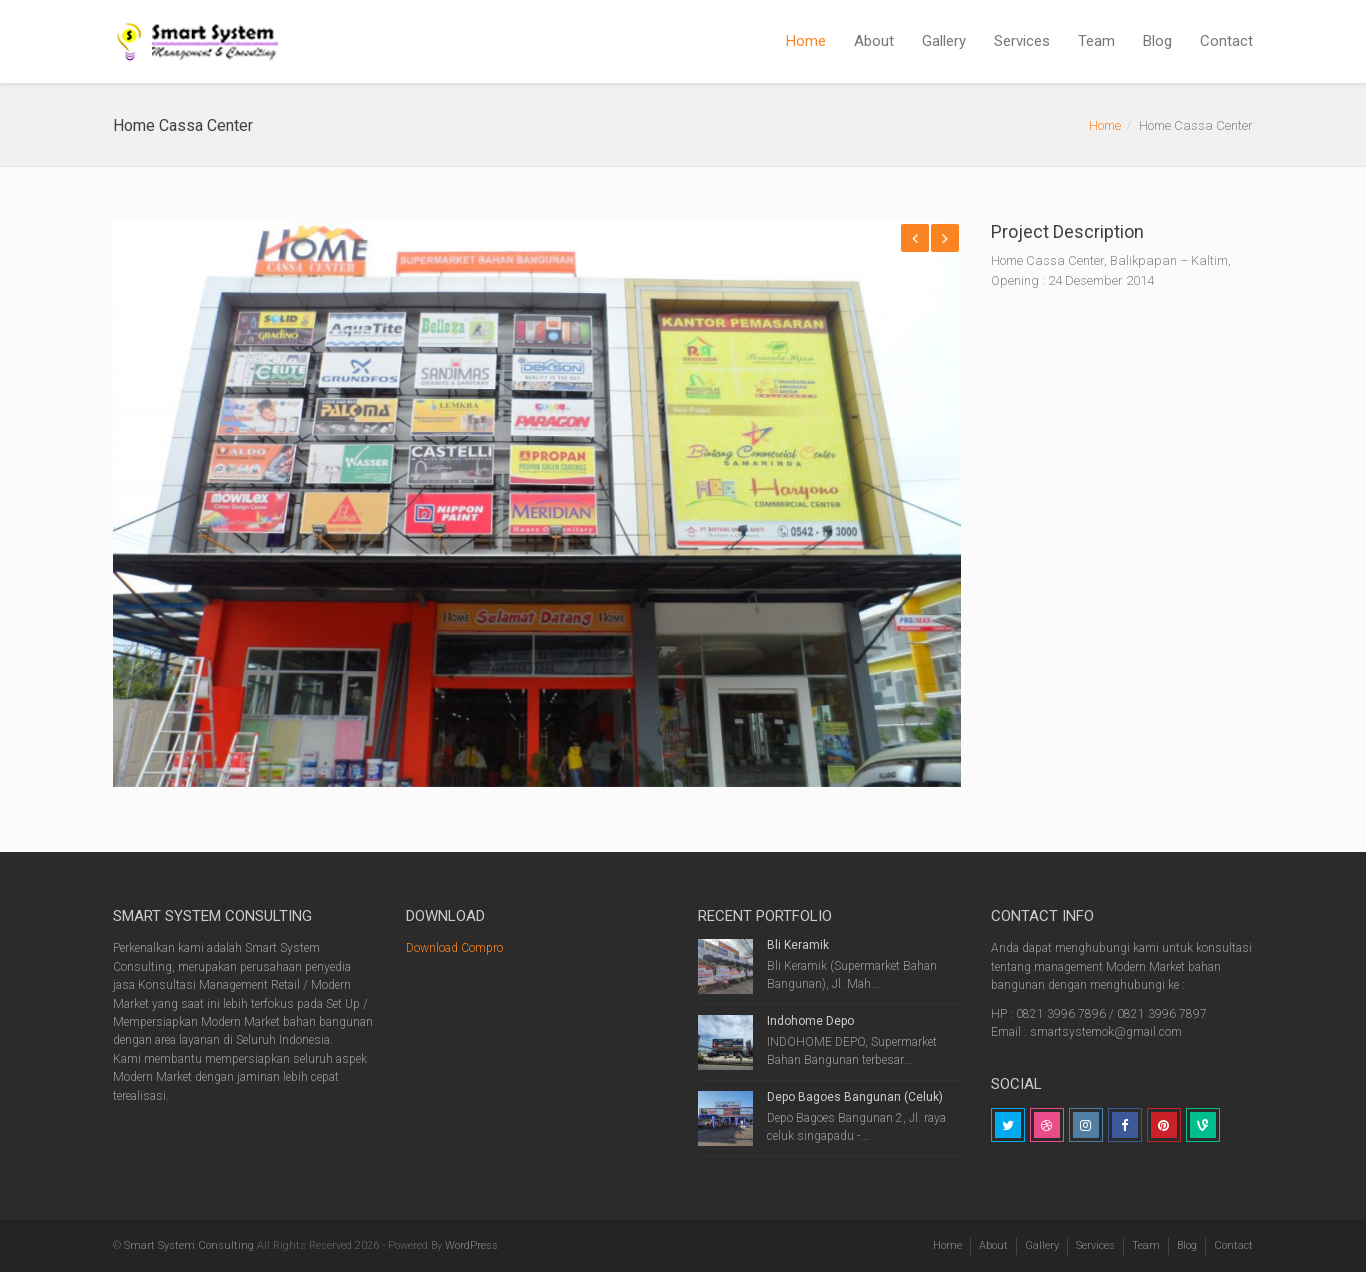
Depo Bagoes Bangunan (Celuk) (855, 1097)
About (874, 41)
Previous (915, 238)
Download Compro (454, 948)
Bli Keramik (798, 945)
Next (945, 238)
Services (1022, 41)
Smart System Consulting (189, 1245)
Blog (1157, 41)
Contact (1226, 41)
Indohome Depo (810, 1021)
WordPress (471, 1245)
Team (1096, 41)
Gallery (944, 41)
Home (806, 41)
